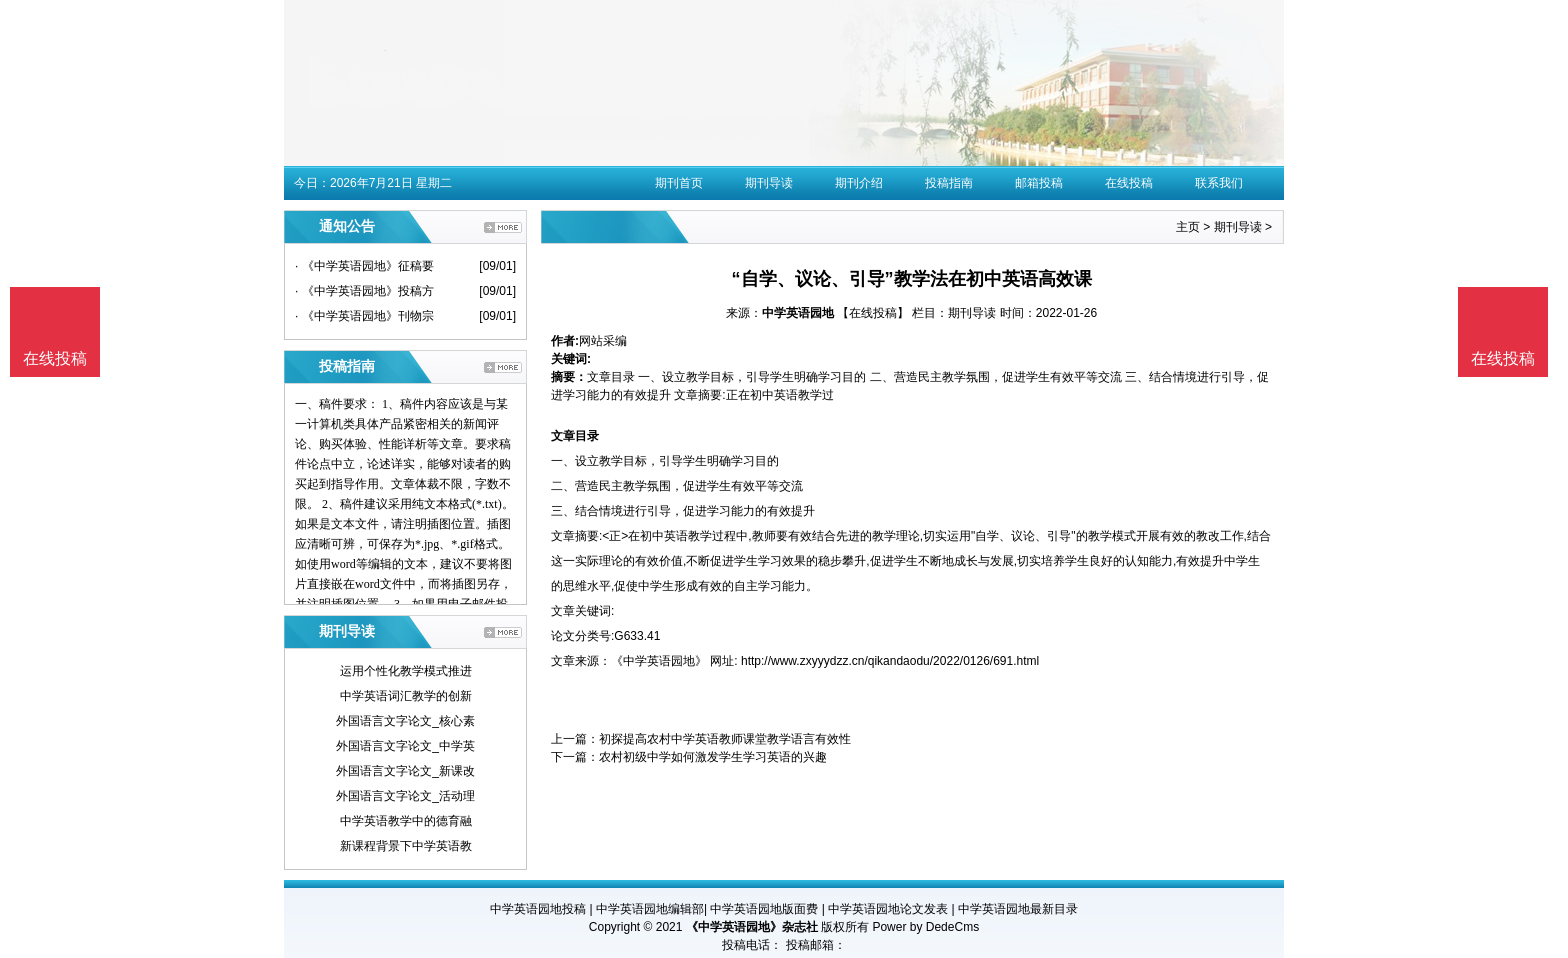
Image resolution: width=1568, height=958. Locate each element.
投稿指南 (949, 183)
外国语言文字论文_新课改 (405, 771)
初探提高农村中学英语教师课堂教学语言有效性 (725, 739)
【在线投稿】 (873, 313)
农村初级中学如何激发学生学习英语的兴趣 (713, 757)
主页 (1188, 227)
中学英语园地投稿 (538, 909)
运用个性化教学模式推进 (406, 671)
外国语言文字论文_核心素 (405, 721)
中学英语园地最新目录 (1018, 909)
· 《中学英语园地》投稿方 (364, 291)
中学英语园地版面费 (764, 909)
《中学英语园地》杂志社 (752, 927)
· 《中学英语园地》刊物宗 (364, 316)
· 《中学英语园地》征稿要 (364, 266)
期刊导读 (769, 183)
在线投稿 (1129, 183)
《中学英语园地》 (659, 661)
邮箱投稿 (1039, 183)
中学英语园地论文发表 (888, 909)
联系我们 (1219, 183)
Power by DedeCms (925, 927)
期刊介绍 (859, 183)
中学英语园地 (798, 313)
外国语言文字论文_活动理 (405, 796)
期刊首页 (679, 183)
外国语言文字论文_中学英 (405, 746)
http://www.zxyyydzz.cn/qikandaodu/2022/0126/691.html (890, 661)
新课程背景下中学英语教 (406, 846)
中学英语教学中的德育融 (406, 821)
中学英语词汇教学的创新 (406, 696)
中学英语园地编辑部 (650, 909)
